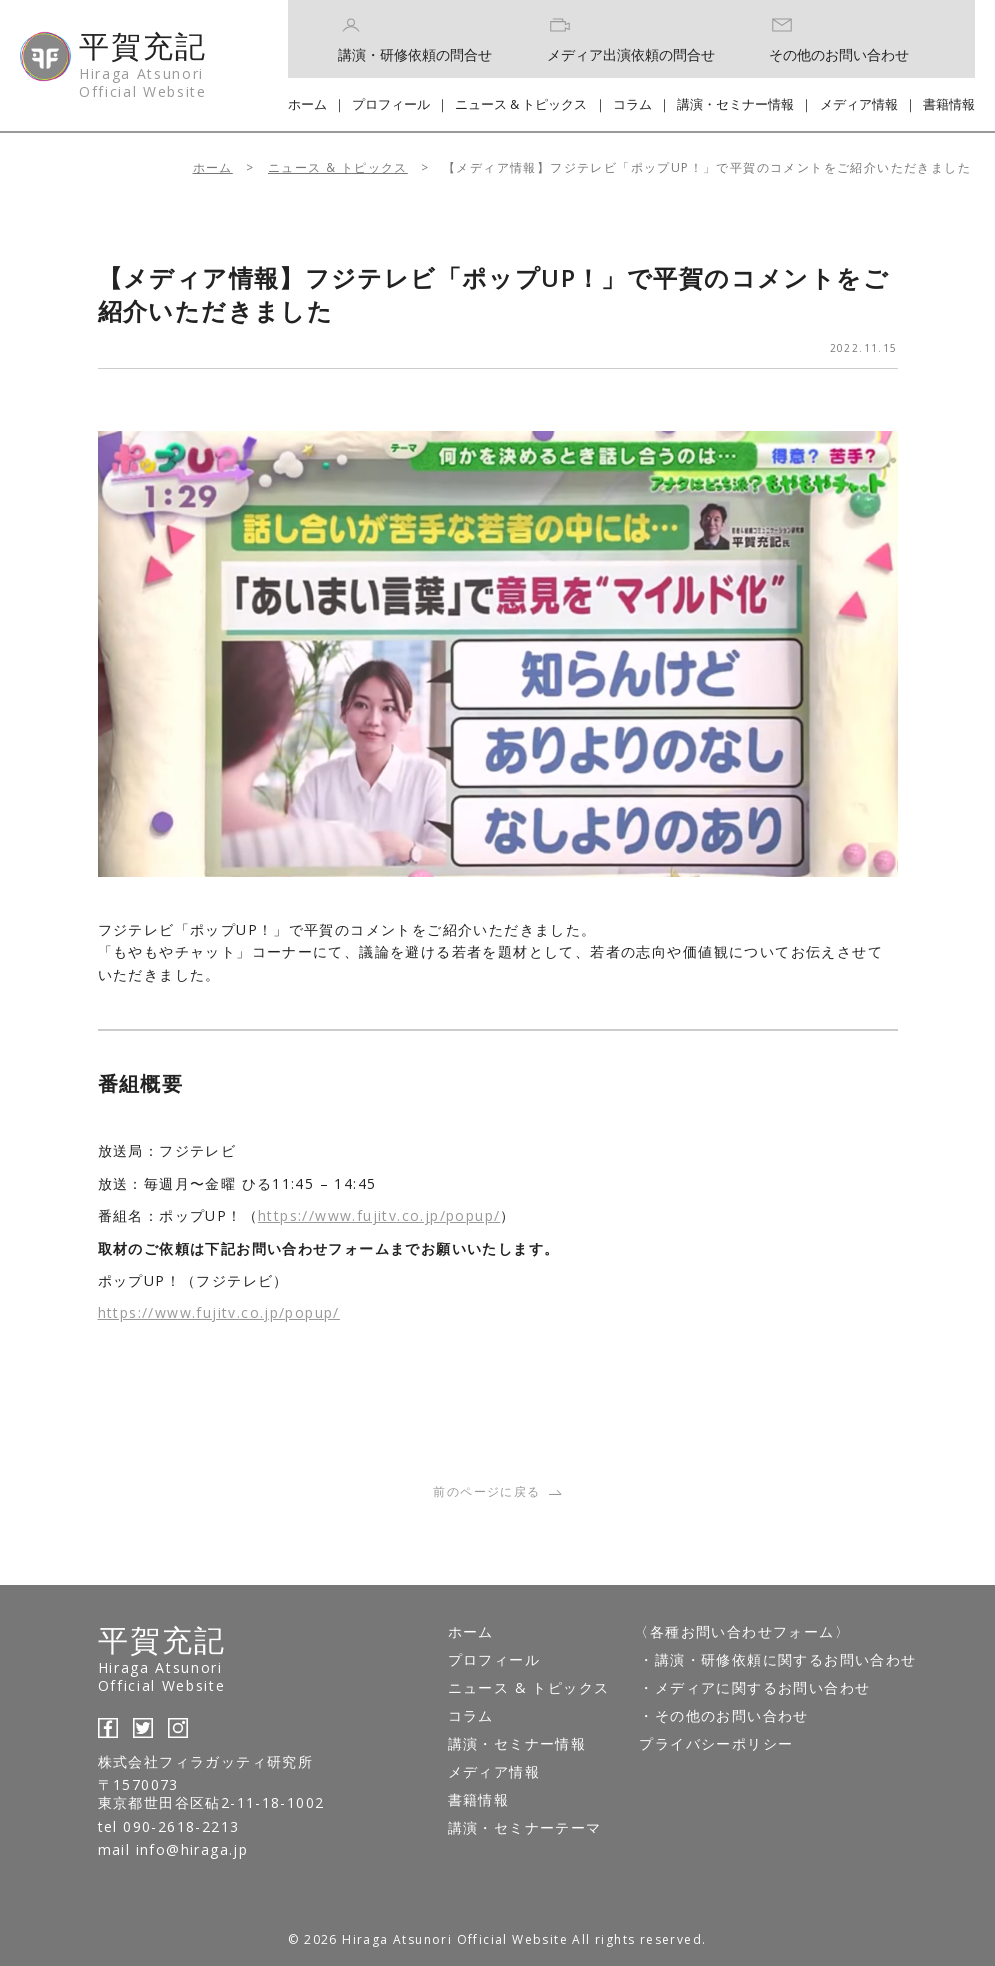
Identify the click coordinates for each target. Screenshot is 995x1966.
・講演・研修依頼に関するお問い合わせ (777, 1659)
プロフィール (391, 104)
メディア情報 (859, 104)
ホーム (307, 104)
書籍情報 (949, 104)
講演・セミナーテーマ (525, 1827)
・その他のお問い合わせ (723, 1715)
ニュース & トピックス (521, 104)
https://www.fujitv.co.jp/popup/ (379, 1215)
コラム (632, 104)
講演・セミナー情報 (735, 104)
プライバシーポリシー (716, 1743)
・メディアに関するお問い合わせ (754, 1687)
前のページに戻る (497, 1492)
